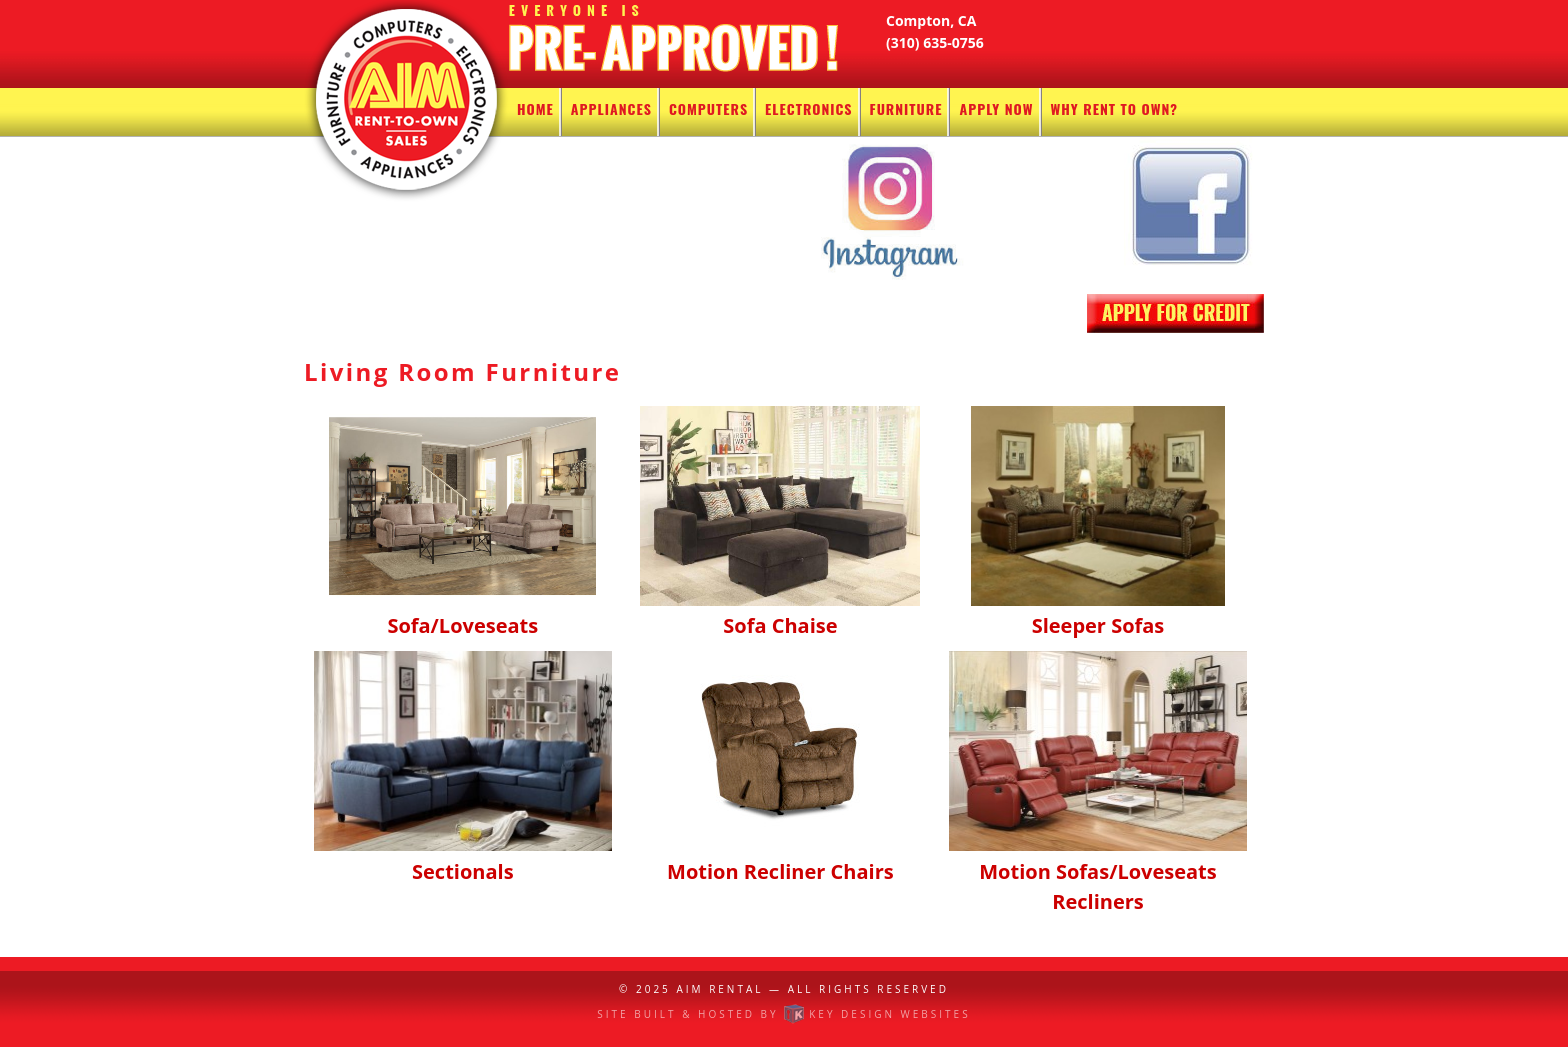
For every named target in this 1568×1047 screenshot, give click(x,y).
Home (535, 108)
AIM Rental (719, 989)
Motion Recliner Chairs (780, 857)
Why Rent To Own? (1115, 108)
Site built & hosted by (783, 1014)
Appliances (611, 108)
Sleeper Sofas (1098, 612)
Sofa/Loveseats (462, 612)
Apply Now (996, 108)
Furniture (906, 108)
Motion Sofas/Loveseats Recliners (1098, 872)
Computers (708, 108)
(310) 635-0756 (935, 42)
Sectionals (463, 857)
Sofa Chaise (780, 612)
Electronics (808, 108)
